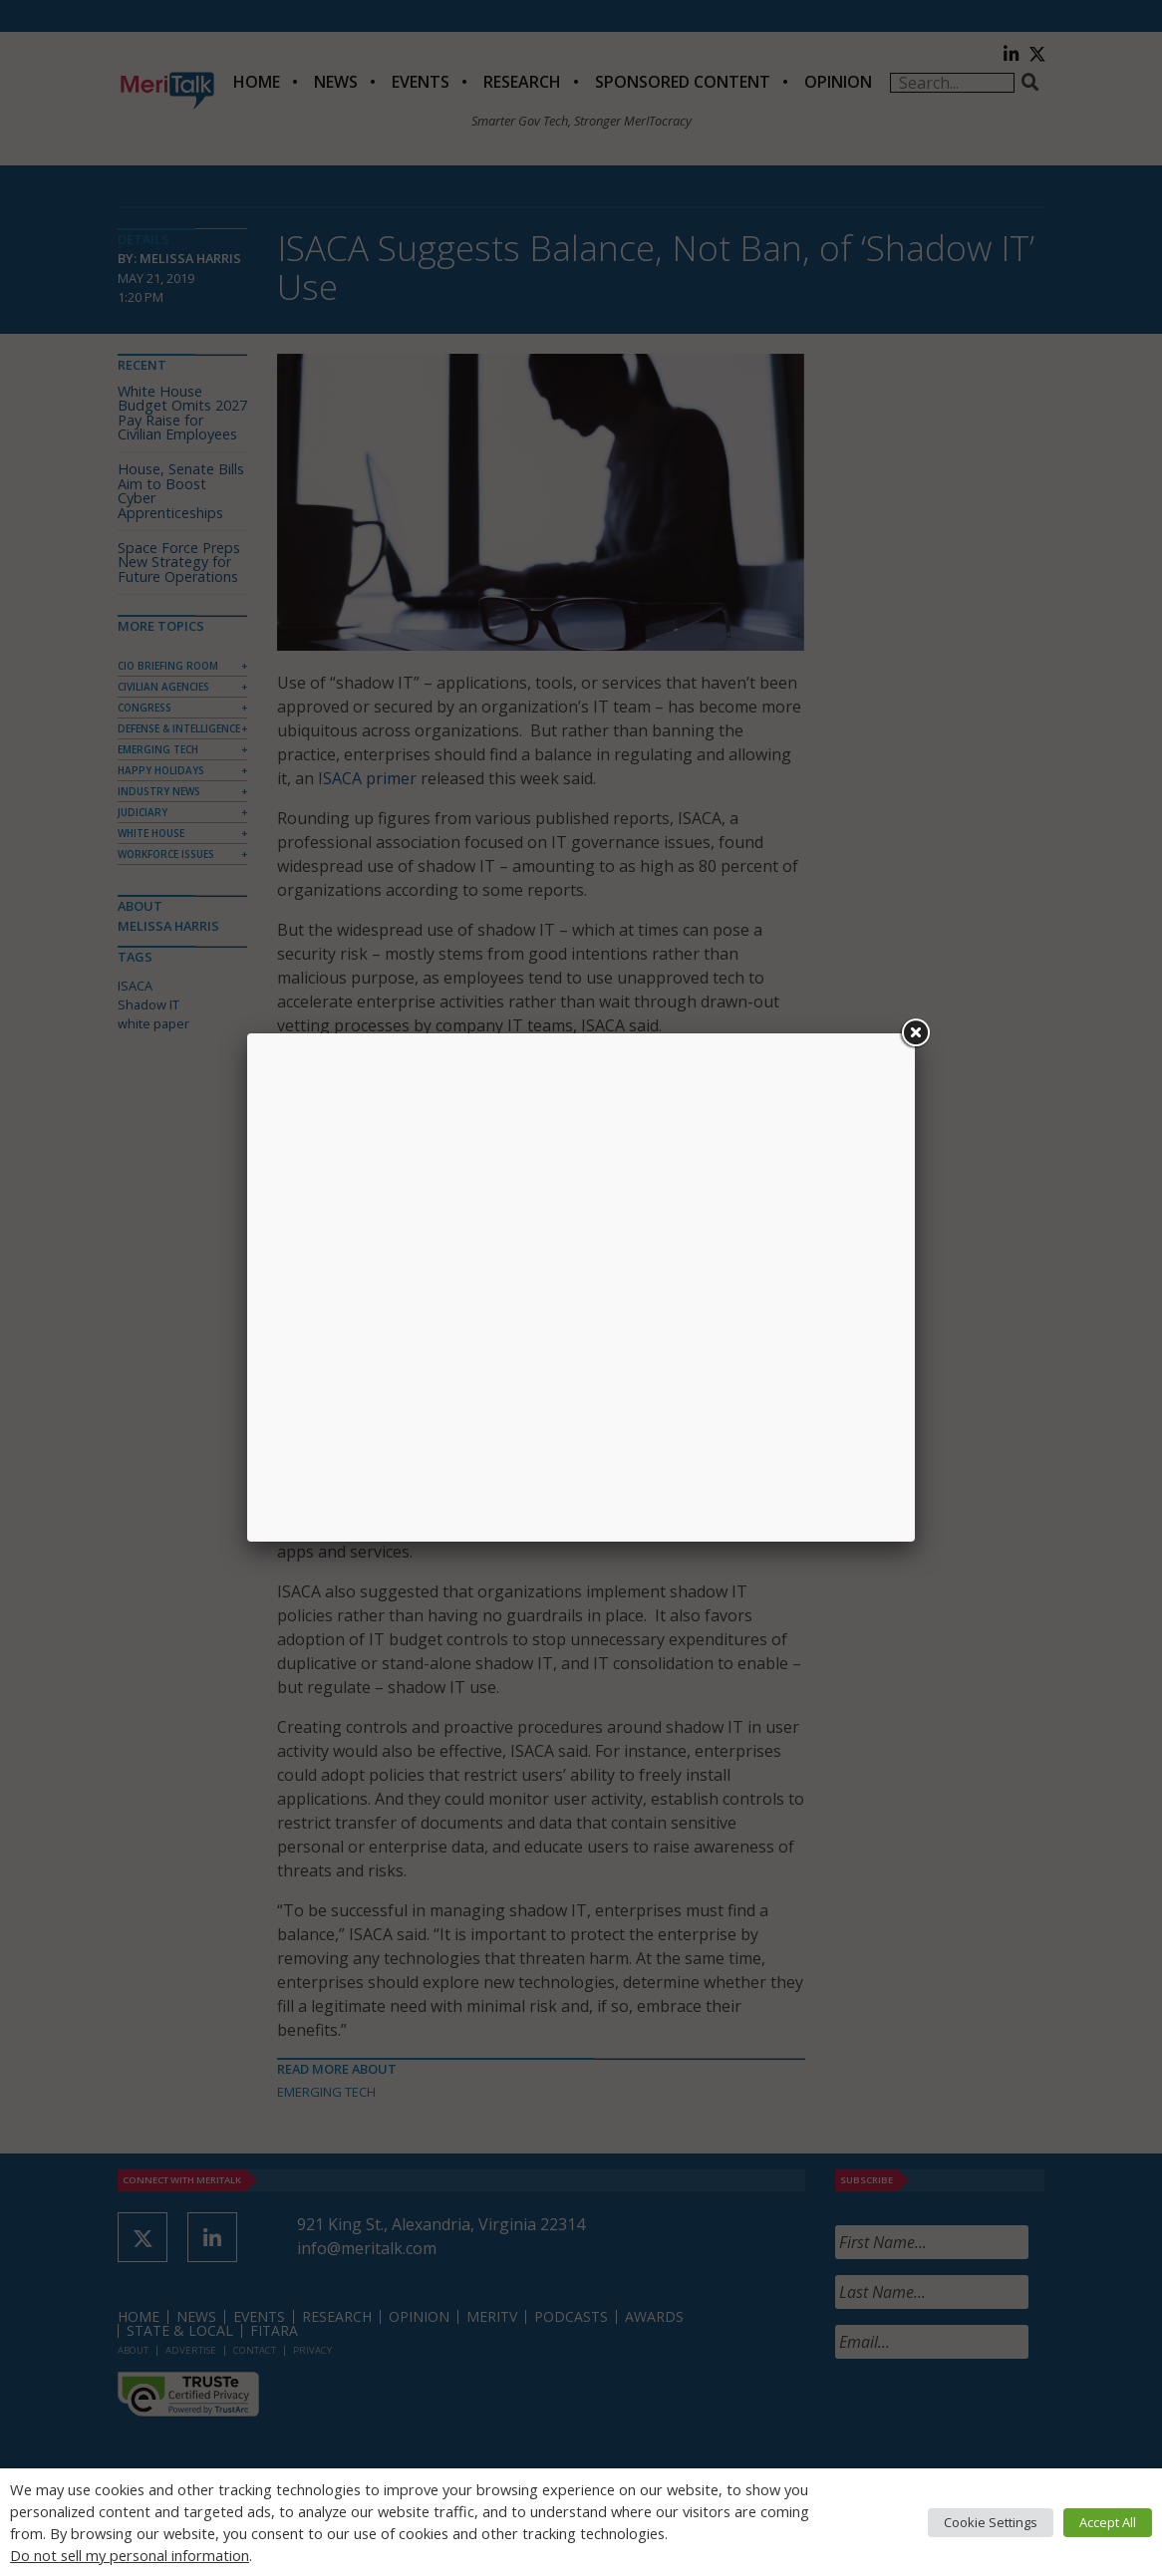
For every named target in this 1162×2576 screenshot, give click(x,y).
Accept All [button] (1107, 2522)
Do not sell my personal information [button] (129, 2555)
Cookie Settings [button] (990, 2522)
